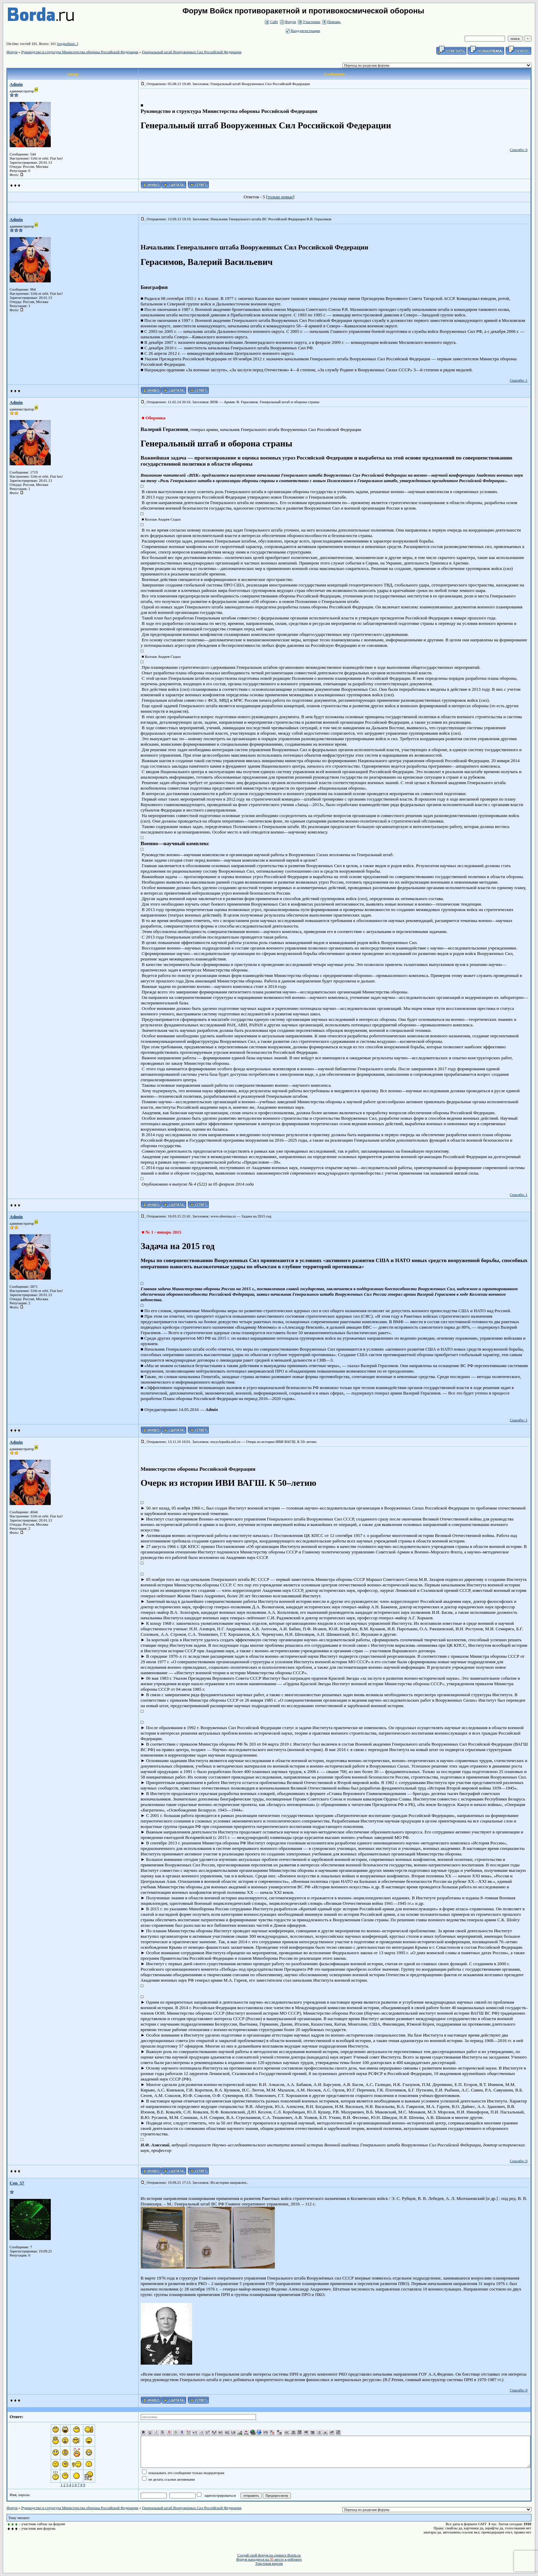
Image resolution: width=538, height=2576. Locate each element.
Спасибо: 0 (518, 150)
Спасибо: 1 (518, 380)
